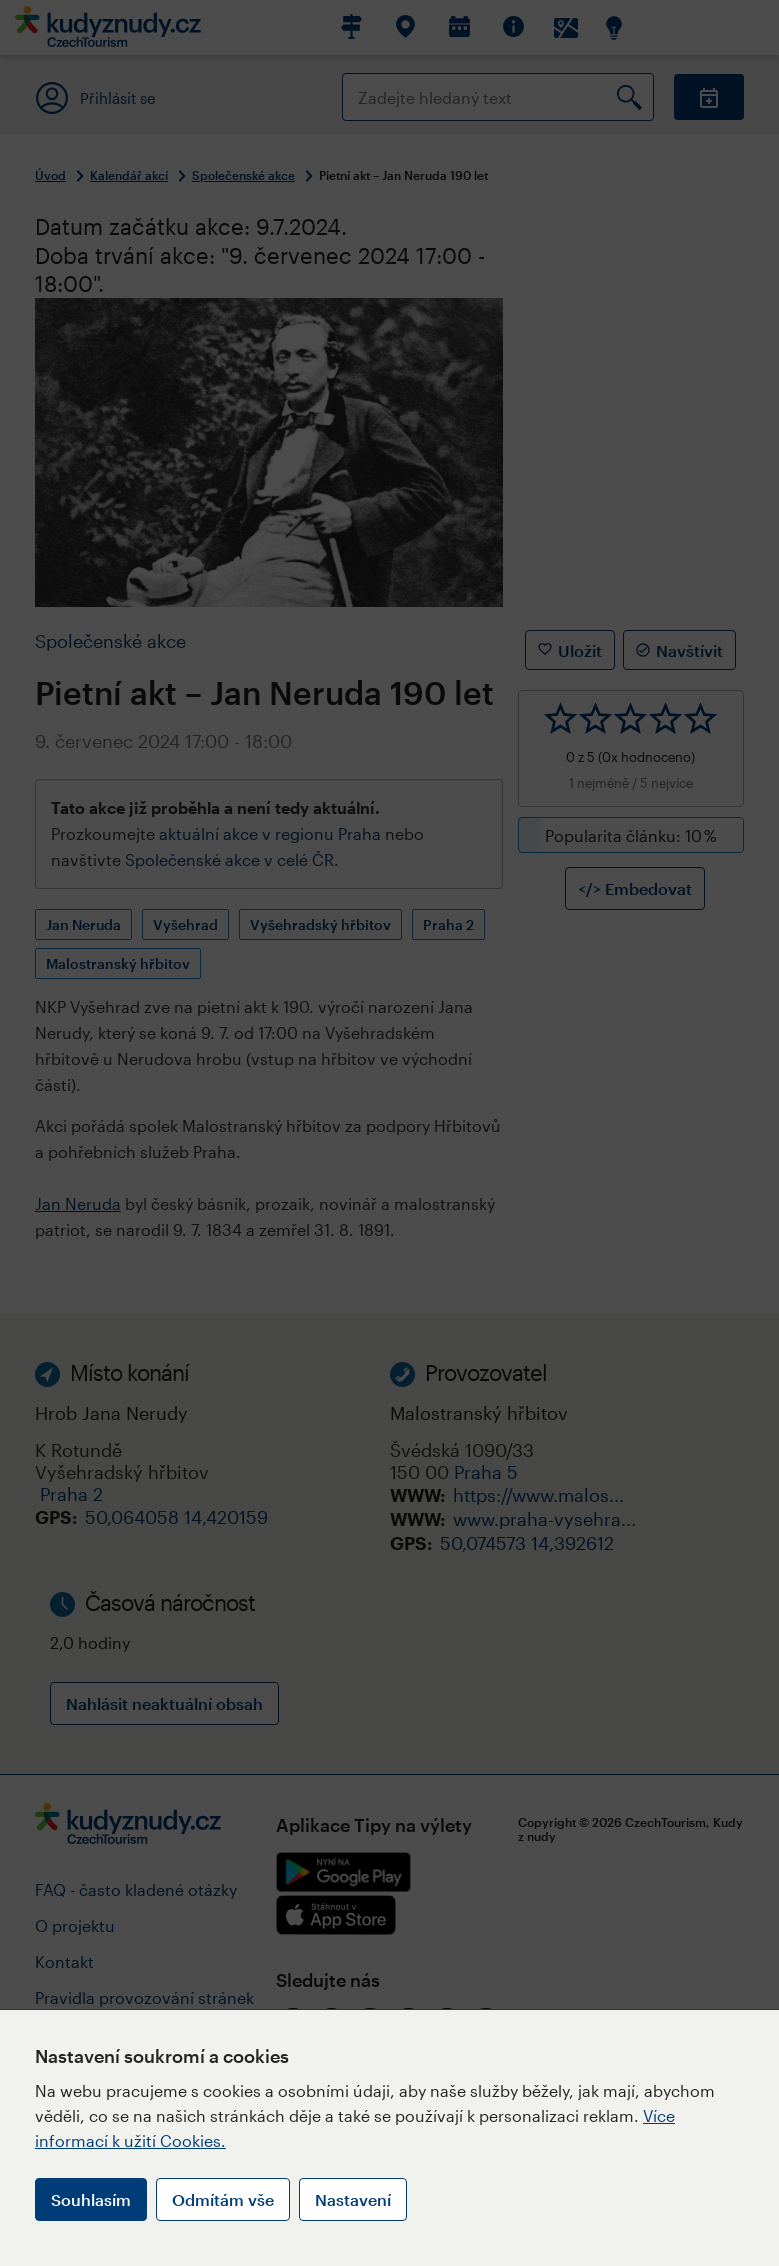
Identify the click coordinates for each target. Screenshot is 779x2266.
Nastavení (353, 2199)
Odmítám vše (223, 2199)
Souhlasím (91, 2199)
